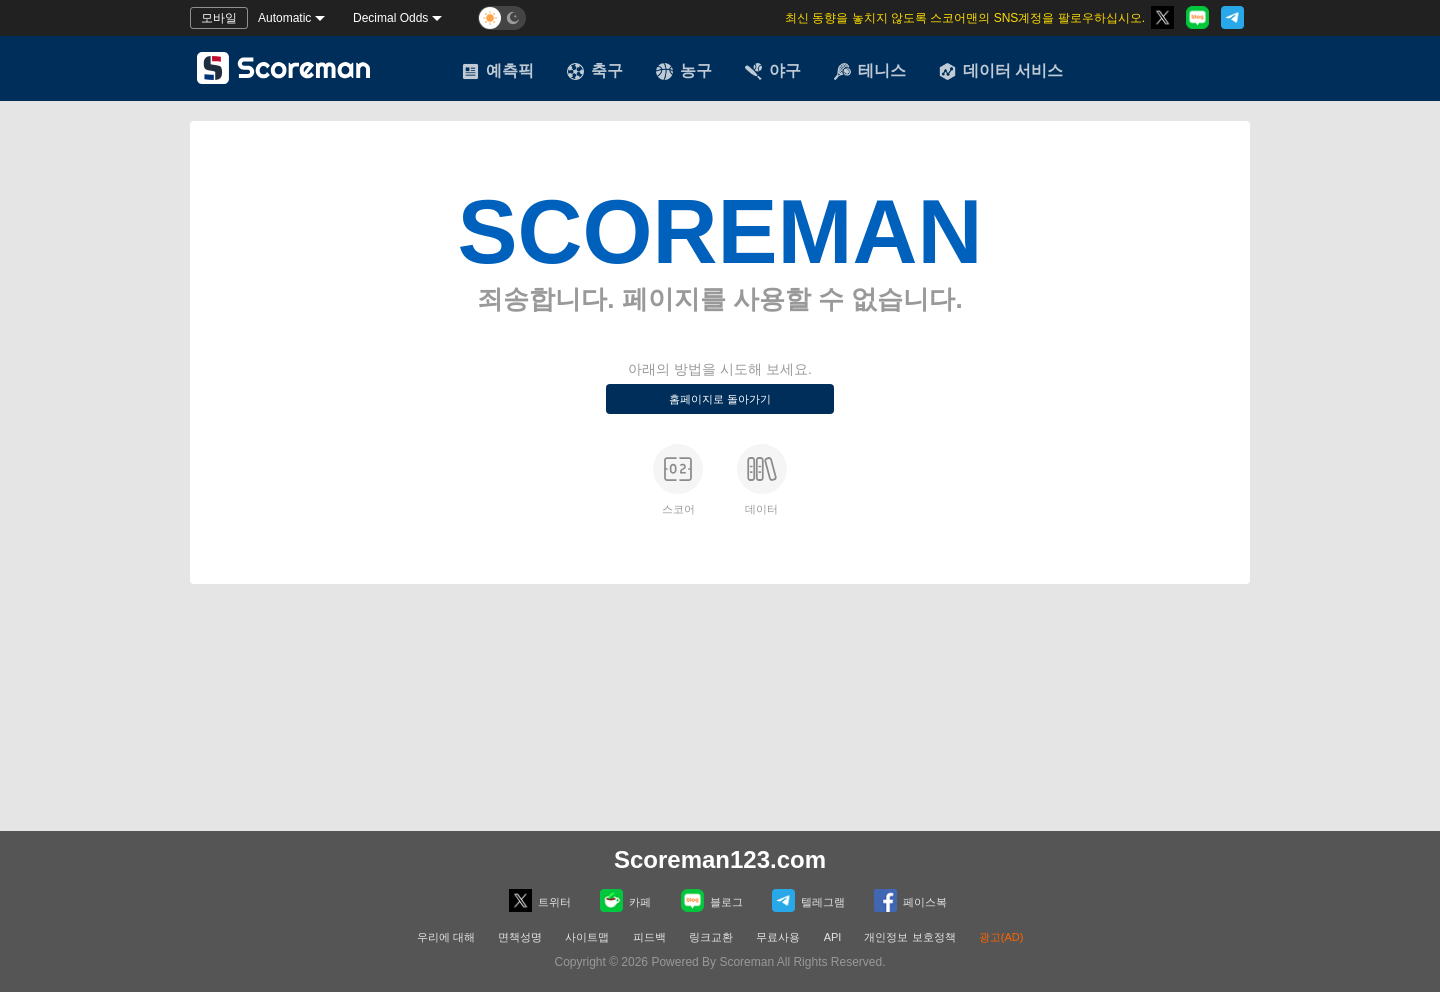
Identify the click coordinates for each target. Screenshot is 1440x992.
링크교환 (711, 937)
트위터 (540, 900)
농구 (684, 71)
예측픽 (498, 71)
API (834, 937)
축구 (595, 71)
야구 (773, 71)
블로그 (712, 900)
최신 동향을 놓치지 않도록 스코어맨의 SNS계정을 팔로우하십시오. (965, 18)
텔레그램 (808, 900)
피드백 (649, 937)
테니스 (870, 71)
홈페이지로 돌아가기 (720, 399)
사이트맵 (587, 937)
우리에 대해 (446, 937)
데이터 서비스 (1001, 71)
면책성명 (520, 937)
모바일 (219, 18)
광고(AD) (1001, 937)
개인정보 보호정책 (909, 937)
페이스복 (910, 900)
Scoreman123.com (720, 859)
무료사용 (778, 937)
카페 (625, 900)
